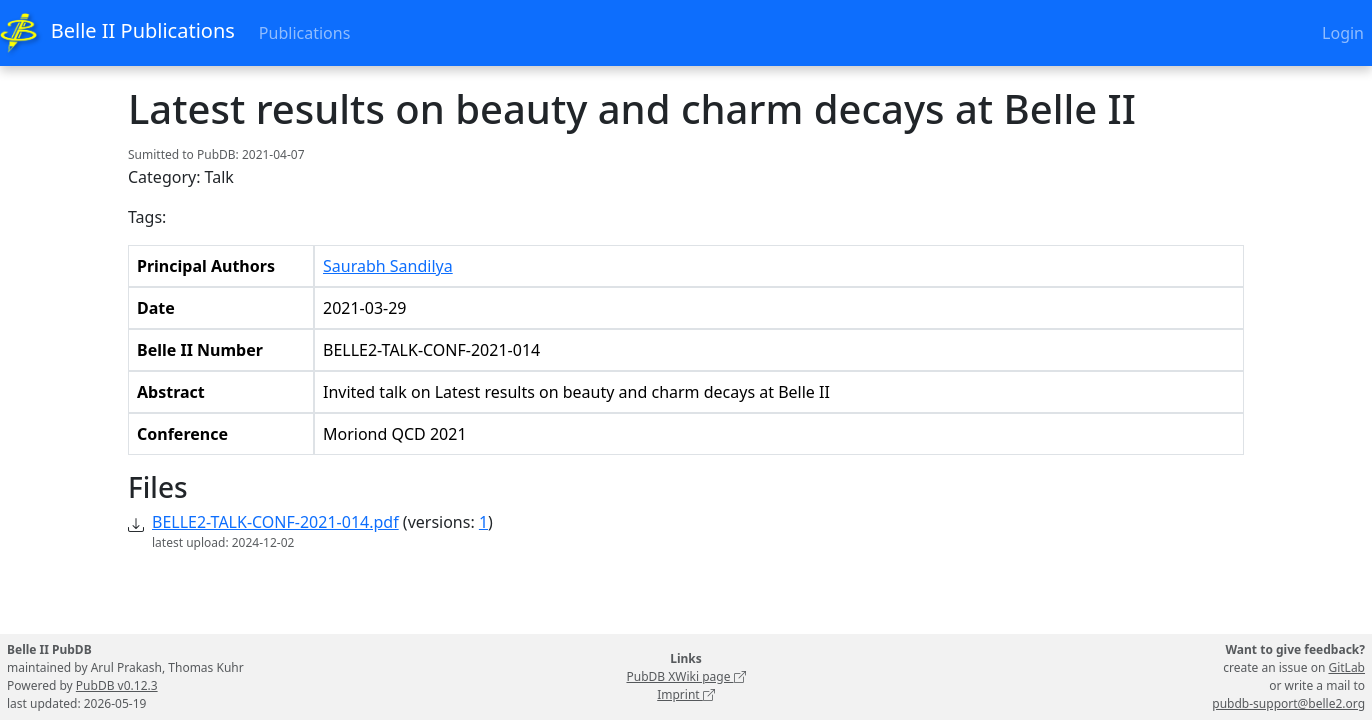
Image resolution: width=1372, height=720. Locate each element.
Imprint (686, 694)
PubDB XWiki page (685, 676)
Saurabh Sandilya (388, 266)
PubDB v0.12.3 (117, 685)
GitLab (1346, 667)
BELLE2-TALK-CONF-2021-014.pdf (275, 522)
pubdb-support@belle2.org (1288, 703)
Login (1343, 33)
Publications (304, 33)
